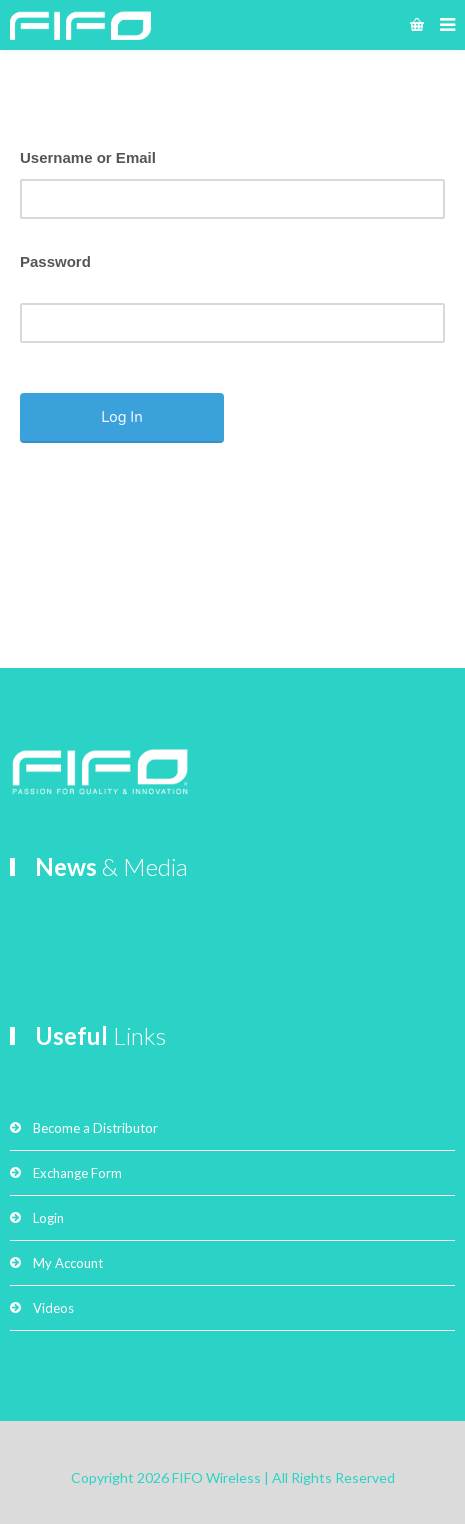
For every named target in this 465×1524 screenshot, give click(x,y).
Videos (53, 1308)
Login (48, 1218)
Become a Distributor (95, 1128)
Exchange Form (77, 1173)
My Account (68, 1263)
